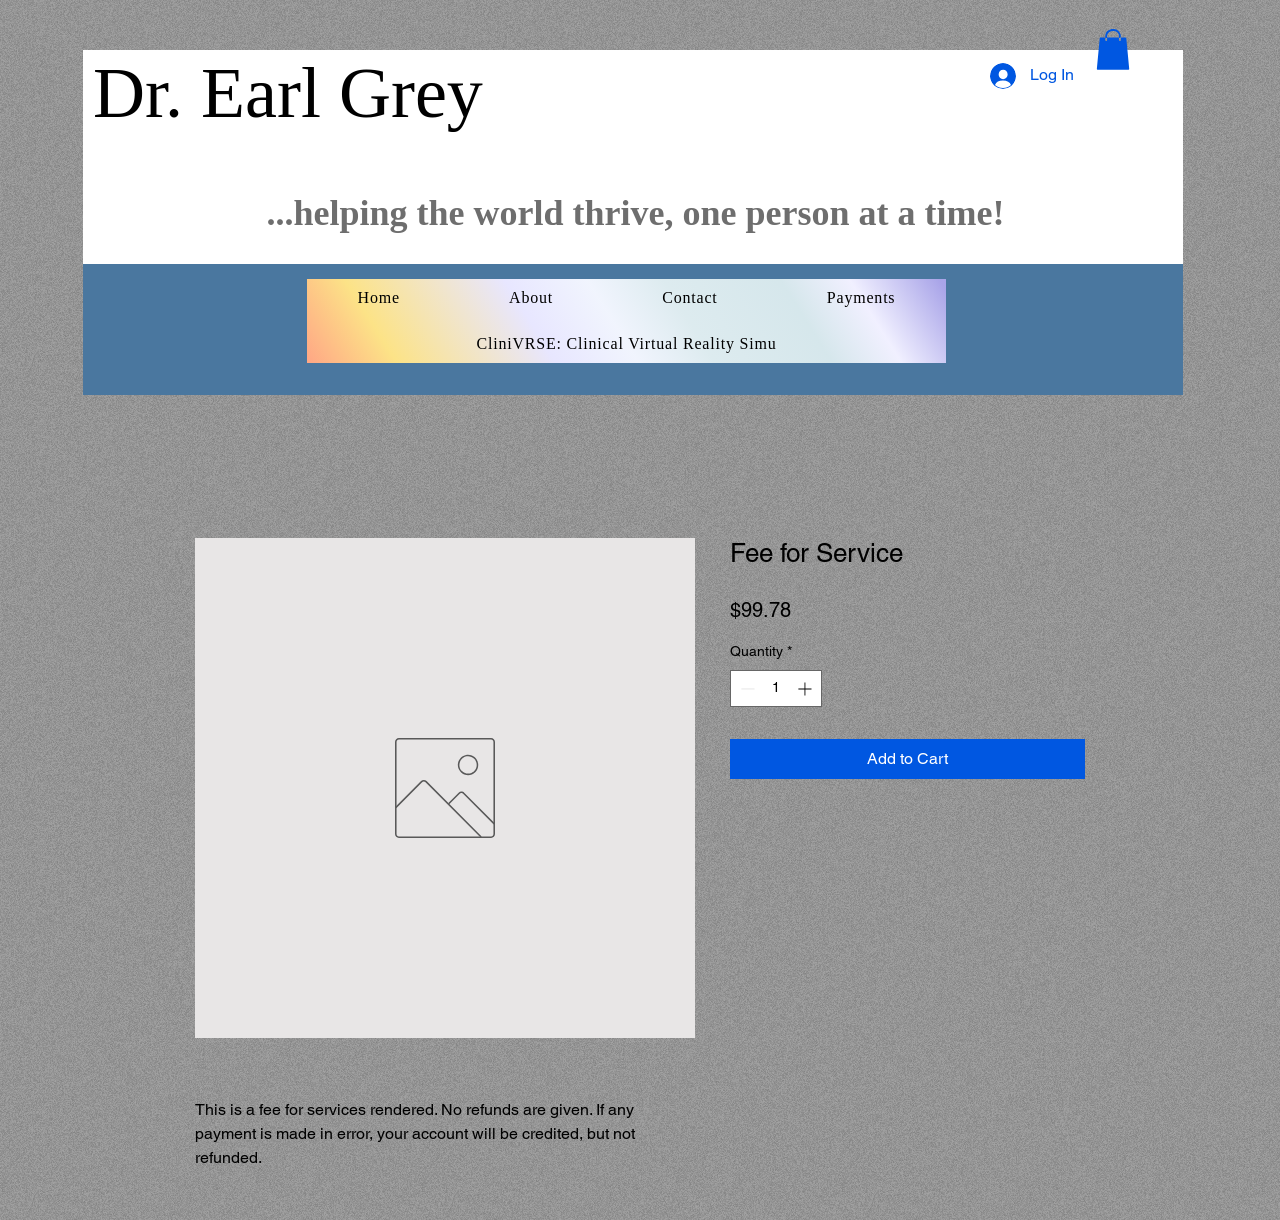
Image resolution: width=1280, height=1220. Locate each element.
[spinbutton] (776, 688)
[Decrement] (745, 688)
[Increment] (806, 688)
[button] (1113, 49)
